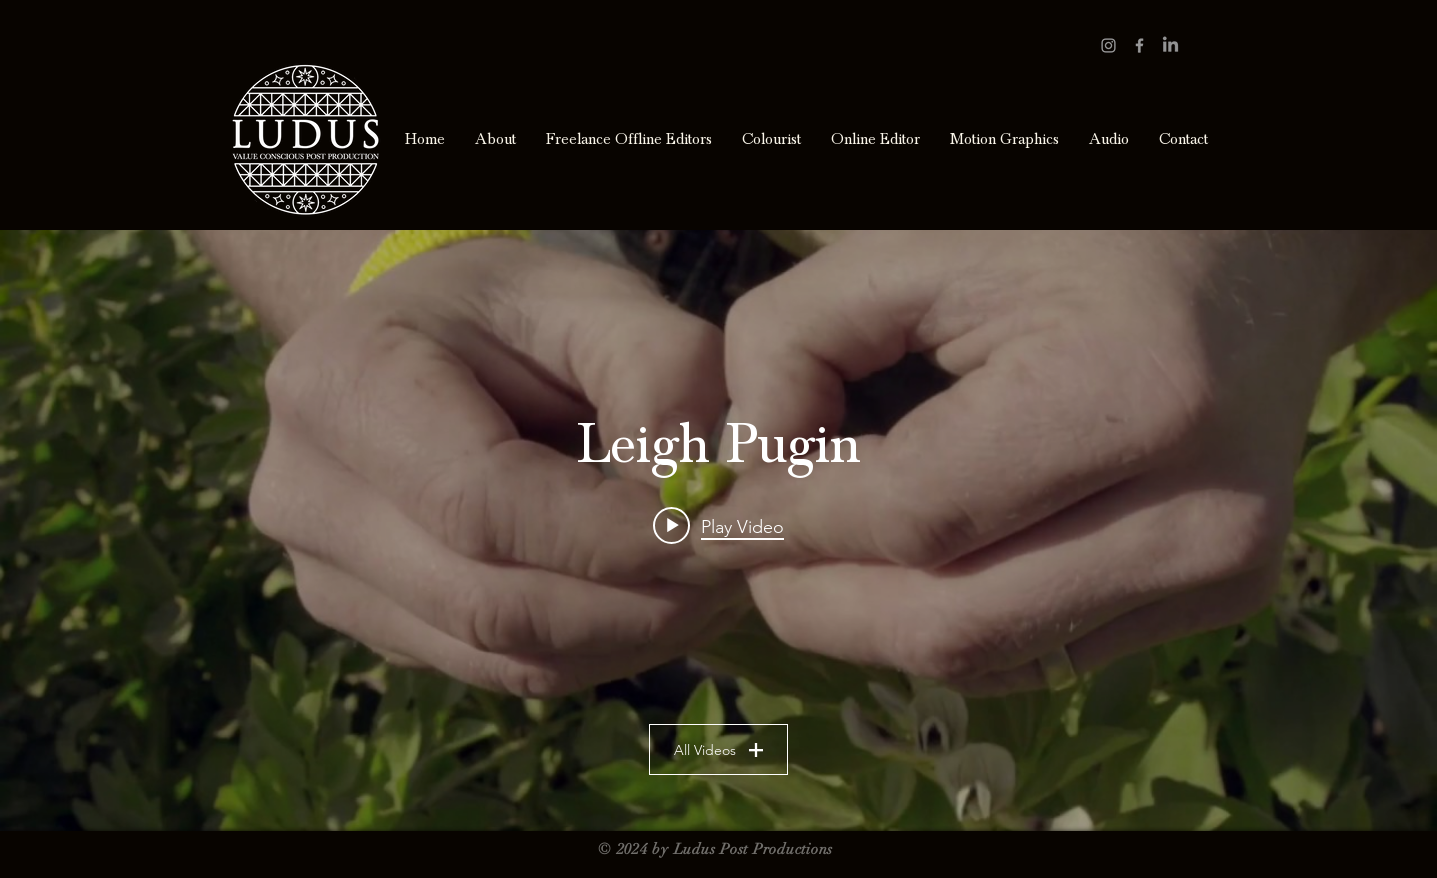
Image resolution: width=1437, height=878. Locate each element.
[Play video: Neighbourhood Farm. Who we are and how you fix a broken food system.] (718, 526)
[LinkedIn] (1170, 45)
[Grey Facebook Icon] (1139, 45)
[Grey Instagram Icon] (1108, 45)
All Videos (718, 750)
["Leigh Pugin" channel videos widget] (718, 530)
